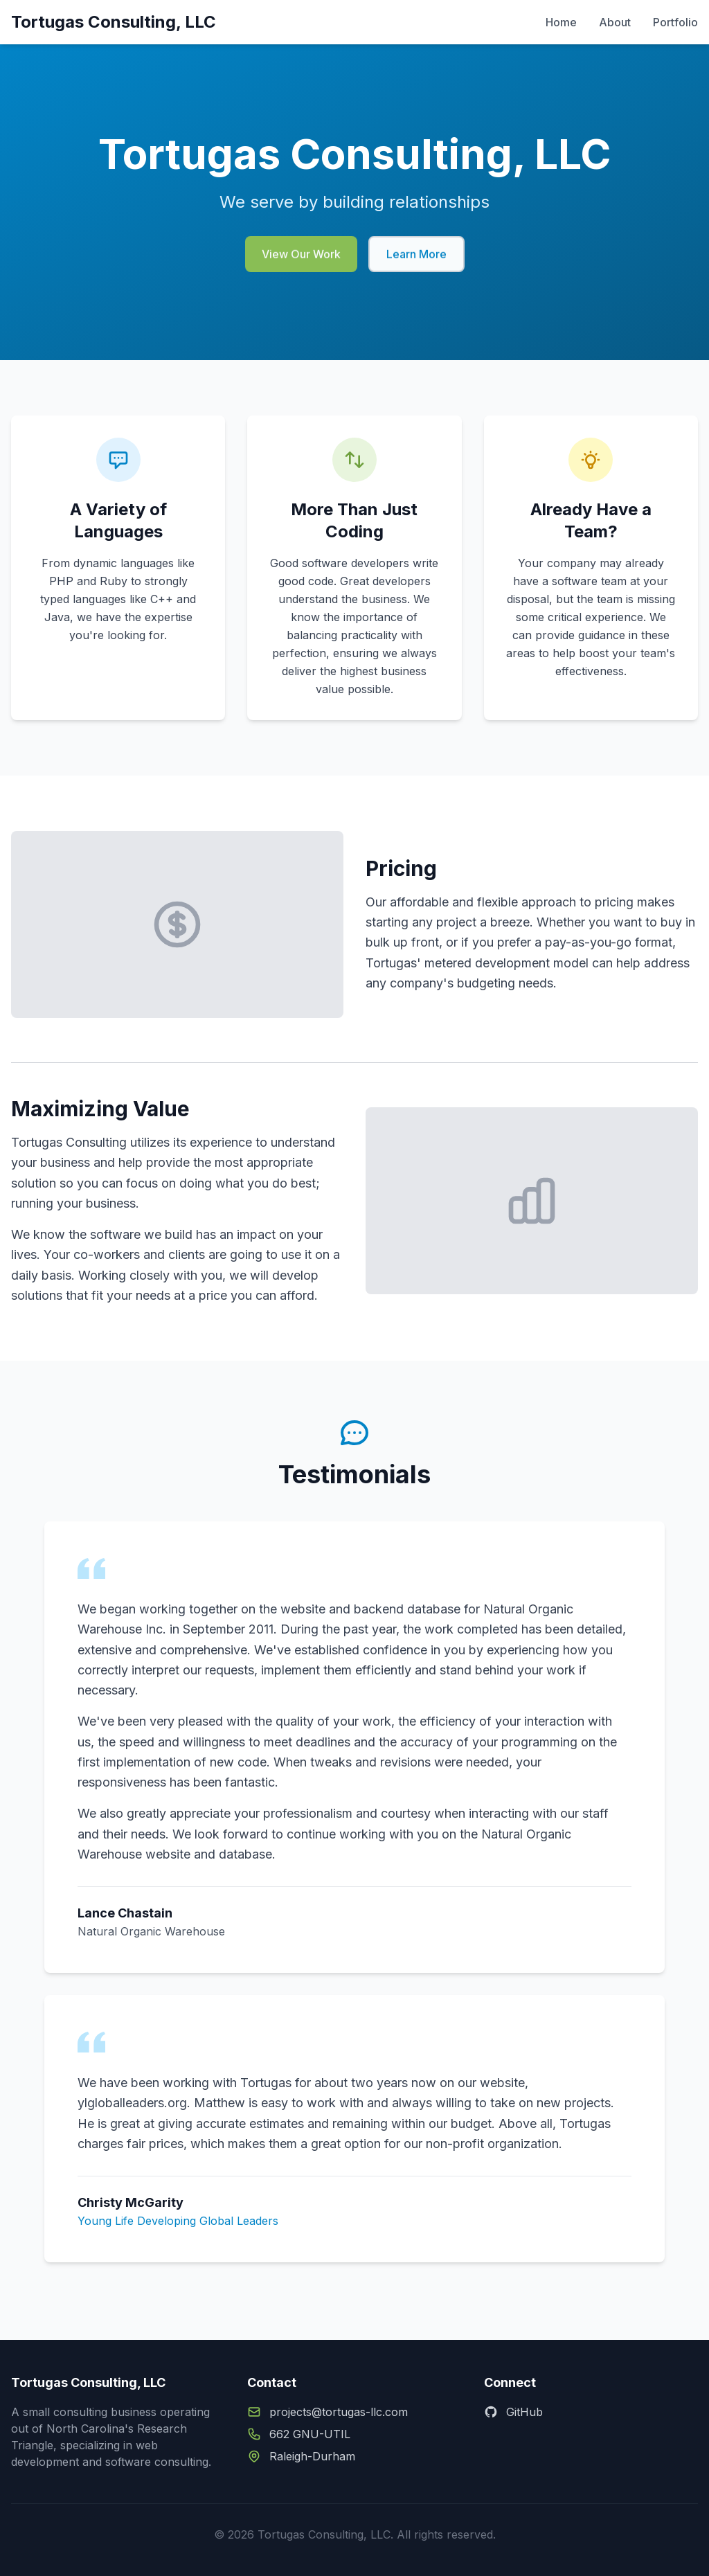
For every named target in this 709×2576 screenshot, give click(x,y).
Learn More (416, 260)
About (615, 22)
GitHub (513, 2412)
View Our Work (301, 260)
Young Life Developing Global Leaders (178, 2221)
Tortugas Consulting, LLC (113, 22)
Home (561, 22)
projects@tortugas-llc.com (338, 2412)
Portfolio (675, 22)
